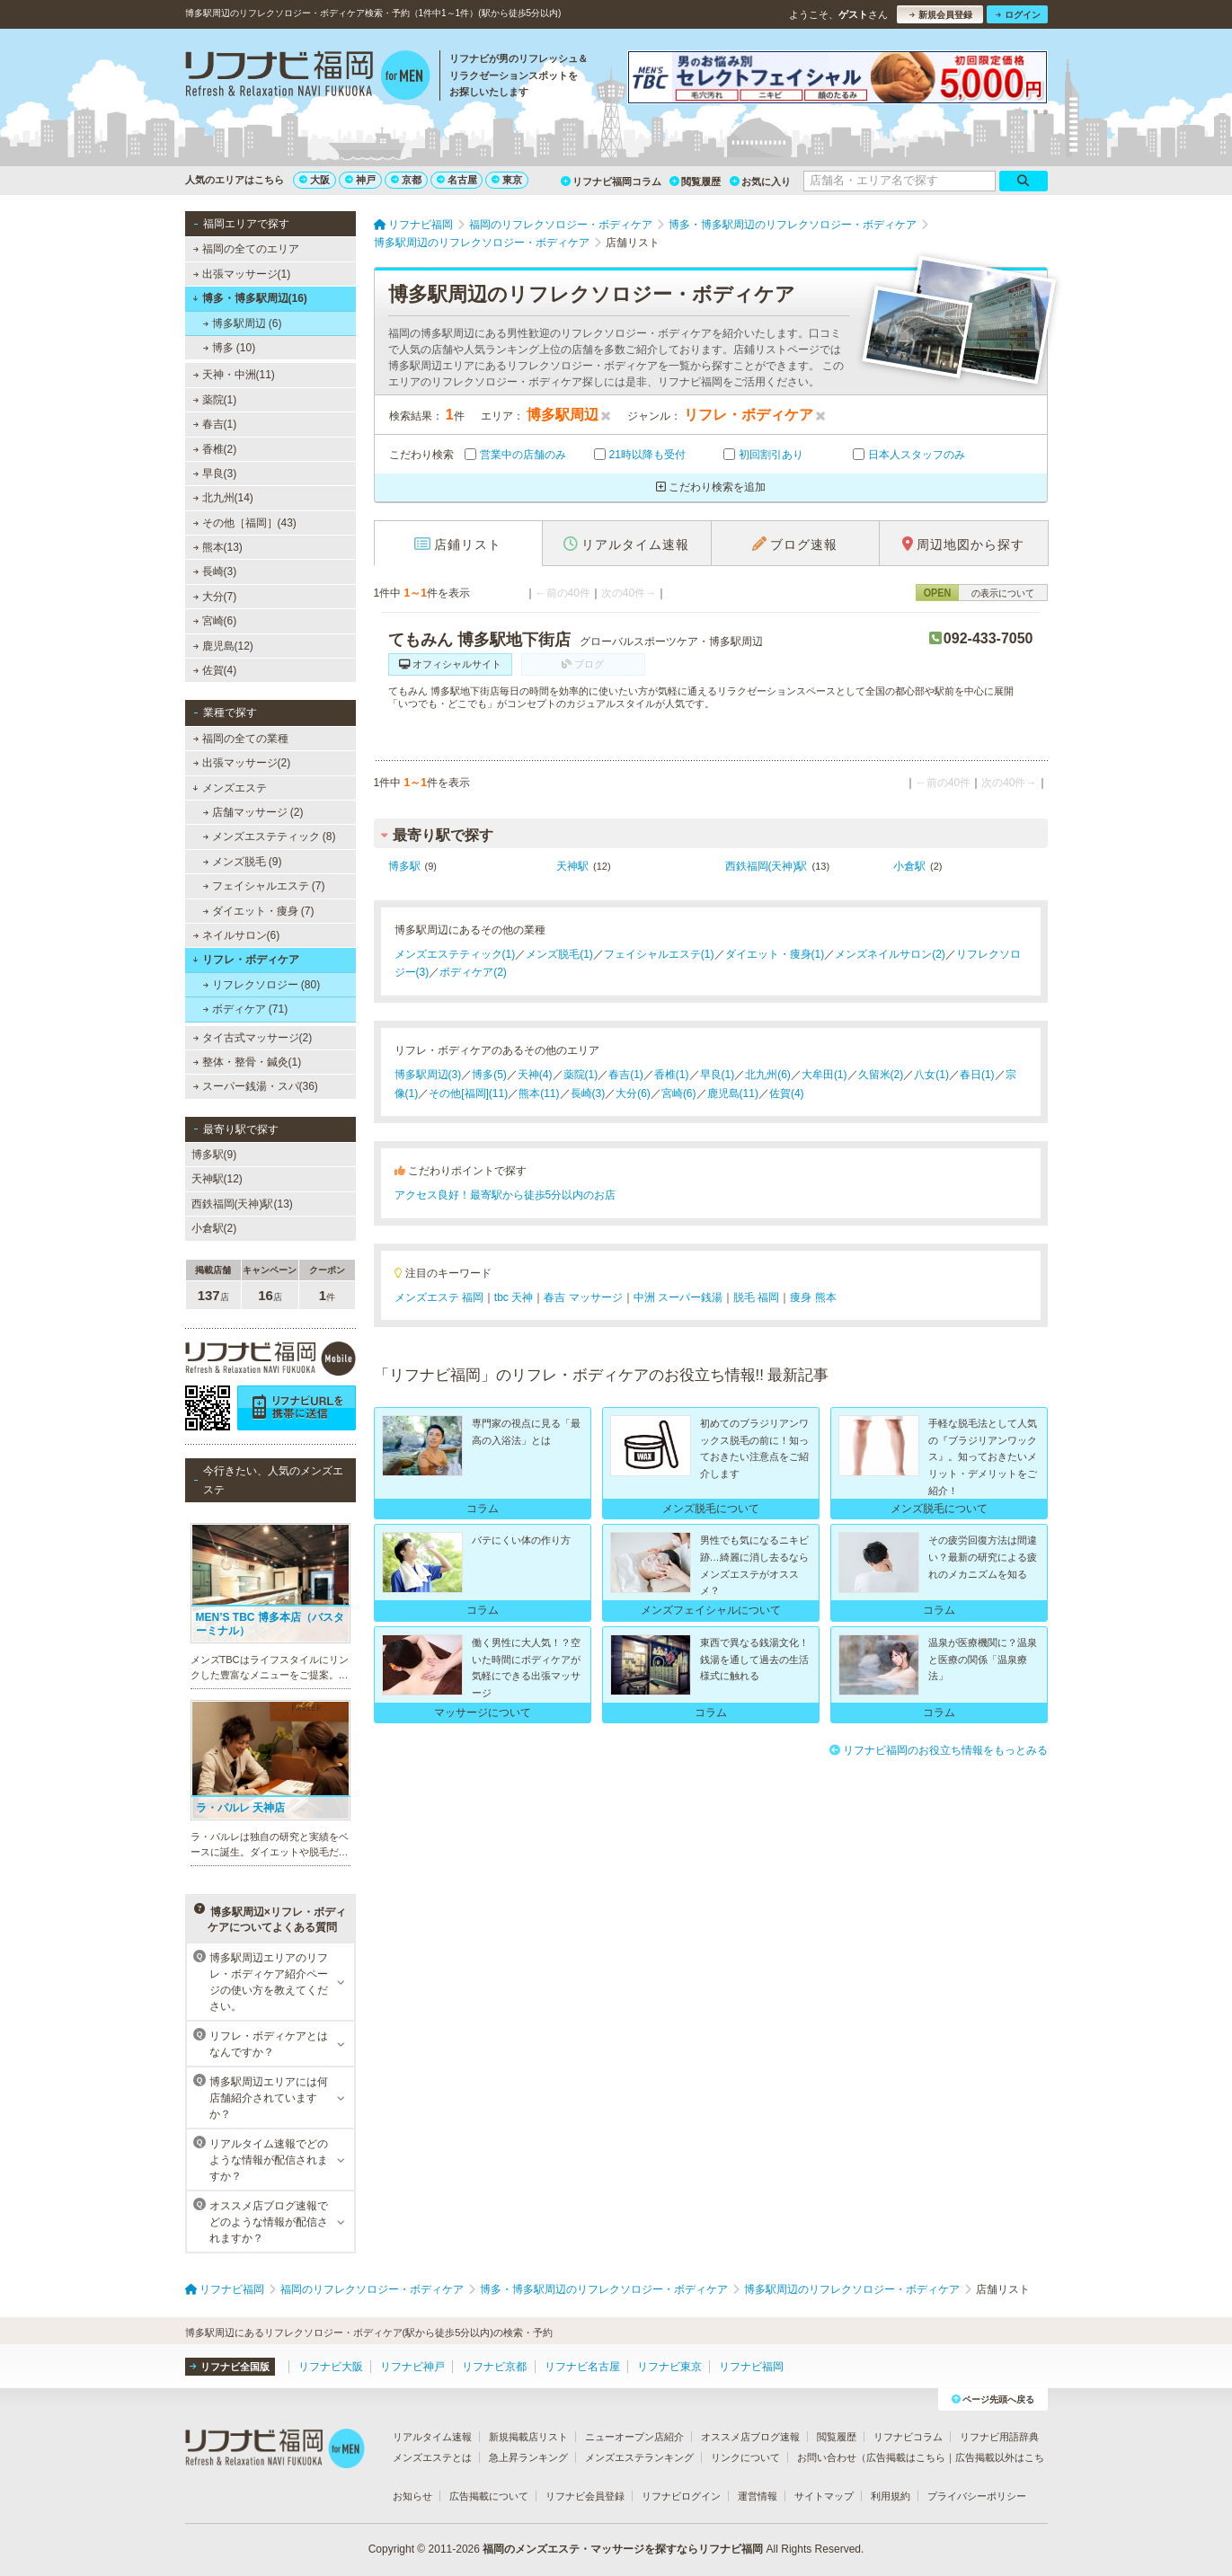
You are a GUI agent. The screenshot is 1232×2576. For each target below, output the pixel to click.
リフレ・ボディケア (245, 959)
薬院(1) (214, 400)
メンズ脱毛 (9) (241, 861)
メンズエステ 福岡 (438, 1297)
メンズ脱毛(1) (559, 954)
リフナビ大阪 (330, 2366)
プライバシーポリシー (976, 2496)
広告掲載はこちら (905, 2457)
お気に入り (760, 181)
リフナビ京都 (494, 2366)
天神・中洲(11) (233, 374)
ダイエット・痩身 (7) (258, 911)
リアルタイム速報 (432, 2436)
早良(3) (214, 473)
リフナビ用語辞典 (999, 2436)
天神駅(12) (217, 1179)
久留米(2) (881, 1074)
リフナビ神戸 (412, 2366)
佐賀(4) (214, 670)
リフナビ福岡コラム (611, 181)
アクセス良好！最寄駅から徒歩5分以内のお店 (505, 1195)
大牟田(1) (824, 1074)
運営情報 (757, 2496)
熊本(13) (217, 547)
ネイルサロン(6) (235, 935)
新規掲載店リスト (528, 2436)
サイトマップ (824, 2496)
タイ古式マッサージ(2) (252, 1037)
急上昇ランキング (528, 2457)
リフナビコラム (908, 2436)
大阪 (314, 179)
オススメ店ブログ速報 (750, 2436)
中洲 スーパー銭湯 (678, 1297)
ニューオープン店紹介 (634, 2436)
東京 (507, 179)
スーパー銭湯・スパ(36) (255, 1086)
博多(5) (489, 1074)
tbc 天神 (513, 1297)
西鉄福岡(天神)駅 (766, 866)
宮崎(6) (214, 621)
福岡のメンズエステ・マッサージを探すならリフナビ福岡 (623, 2549)
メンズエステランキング (639, 2457)
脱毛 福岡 (756, 1297)
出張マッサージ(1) (241, 274)
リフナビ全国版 (230, 2366)
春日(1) (977, 1074)
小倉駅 (909, 866)
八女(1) (931, 1074)
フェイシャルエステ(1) (659, 954)
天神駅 (572, 866)
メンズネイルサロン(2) (890, 954)
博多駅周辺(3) (428, 1074)
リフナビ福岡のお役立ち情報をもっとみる (938, 1750)
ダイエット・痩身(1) (775, 954)
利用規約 (890, 2496)
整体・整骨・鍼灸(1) (246, 1062)
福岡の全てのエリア (245, 249)
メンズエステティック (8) (268, 836)
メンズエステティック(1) (455, 954)
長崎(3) (214, 571)
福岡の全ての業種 (240, 738)
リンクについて (745, 2457)
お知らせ (412, 2496)
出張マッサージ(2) (241, 763)
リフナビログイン (681, 2496)
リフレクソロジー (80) (261, 984)
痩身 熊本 (813, 1297)
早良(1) (717, 1074)
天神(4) (535, 1074)
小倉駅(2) (214, 1228)
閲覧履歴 (695, 181)
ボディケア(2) (473, 972)
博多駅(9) (214, 1154)
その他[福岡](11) (468, 1093)
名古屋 (457, 179)
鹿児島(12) (222, 646)
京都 (406, 179)
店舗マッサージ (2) (252, 812)
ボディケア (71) (245, 1009)
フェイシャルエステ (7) (263, 886)
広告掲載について (488, 2496)
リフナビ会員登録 (585, 2496)
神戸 (360, 179)
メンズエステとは (432, 2457)
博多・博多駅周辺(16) (249, 298)
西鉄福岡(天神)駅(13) (242, 1204)
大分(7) (214, 596)
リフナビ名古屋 (582, 2366)
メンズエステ (229, 788)
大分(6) (633, 1093)
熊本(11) (539, 1093)
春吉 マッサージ (583, 1297)
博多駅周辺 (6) (241, 323)
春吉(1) (214, 424)
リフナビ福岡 (751, 2366)
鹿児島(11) (732, 1093)
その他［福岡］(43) (244, 523)
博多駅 (404, 866)
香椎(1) (671, 1074)
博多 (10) (228, 347)
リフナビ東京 (669, 2366)
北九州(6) (768, 1074)
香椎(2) (214, 449)
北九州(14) (222, 497)
